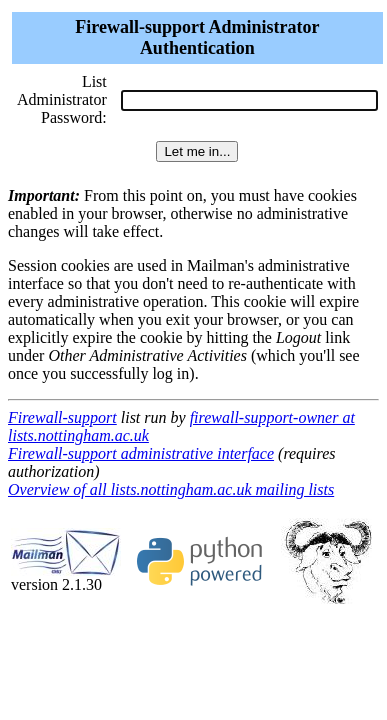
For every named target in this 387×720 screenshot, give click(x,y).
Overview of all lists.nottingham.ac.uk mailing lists (171, 489)
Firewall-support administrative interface (141, 453)
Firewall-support (62, 417)
